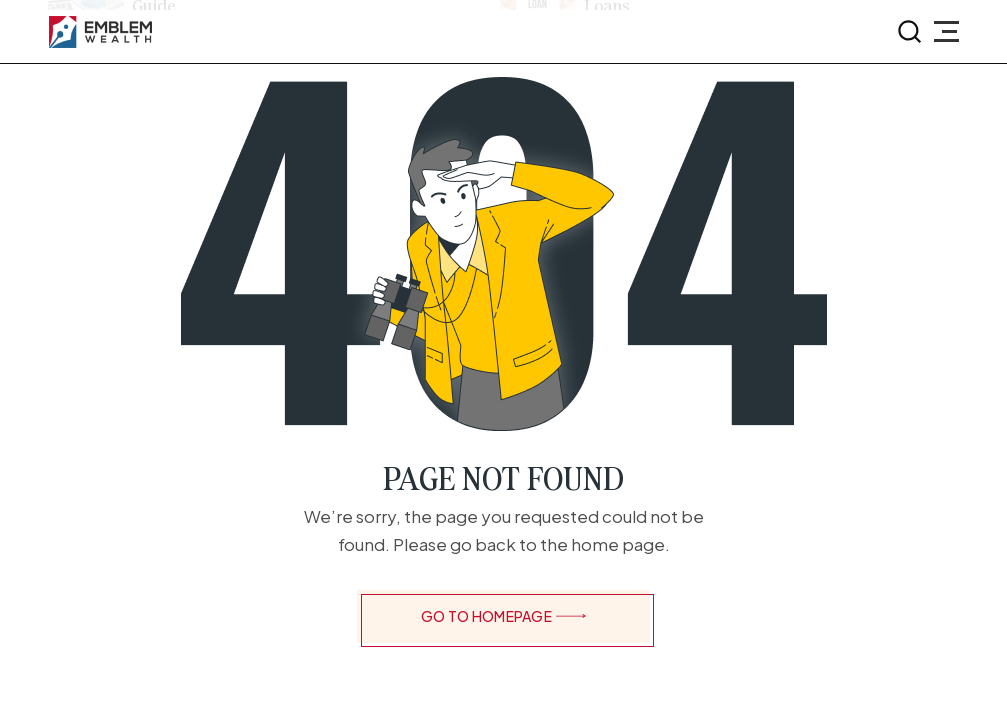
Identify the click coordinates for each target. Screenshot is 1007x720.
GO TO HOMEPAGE (503, 616)
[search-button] (910, 32)
